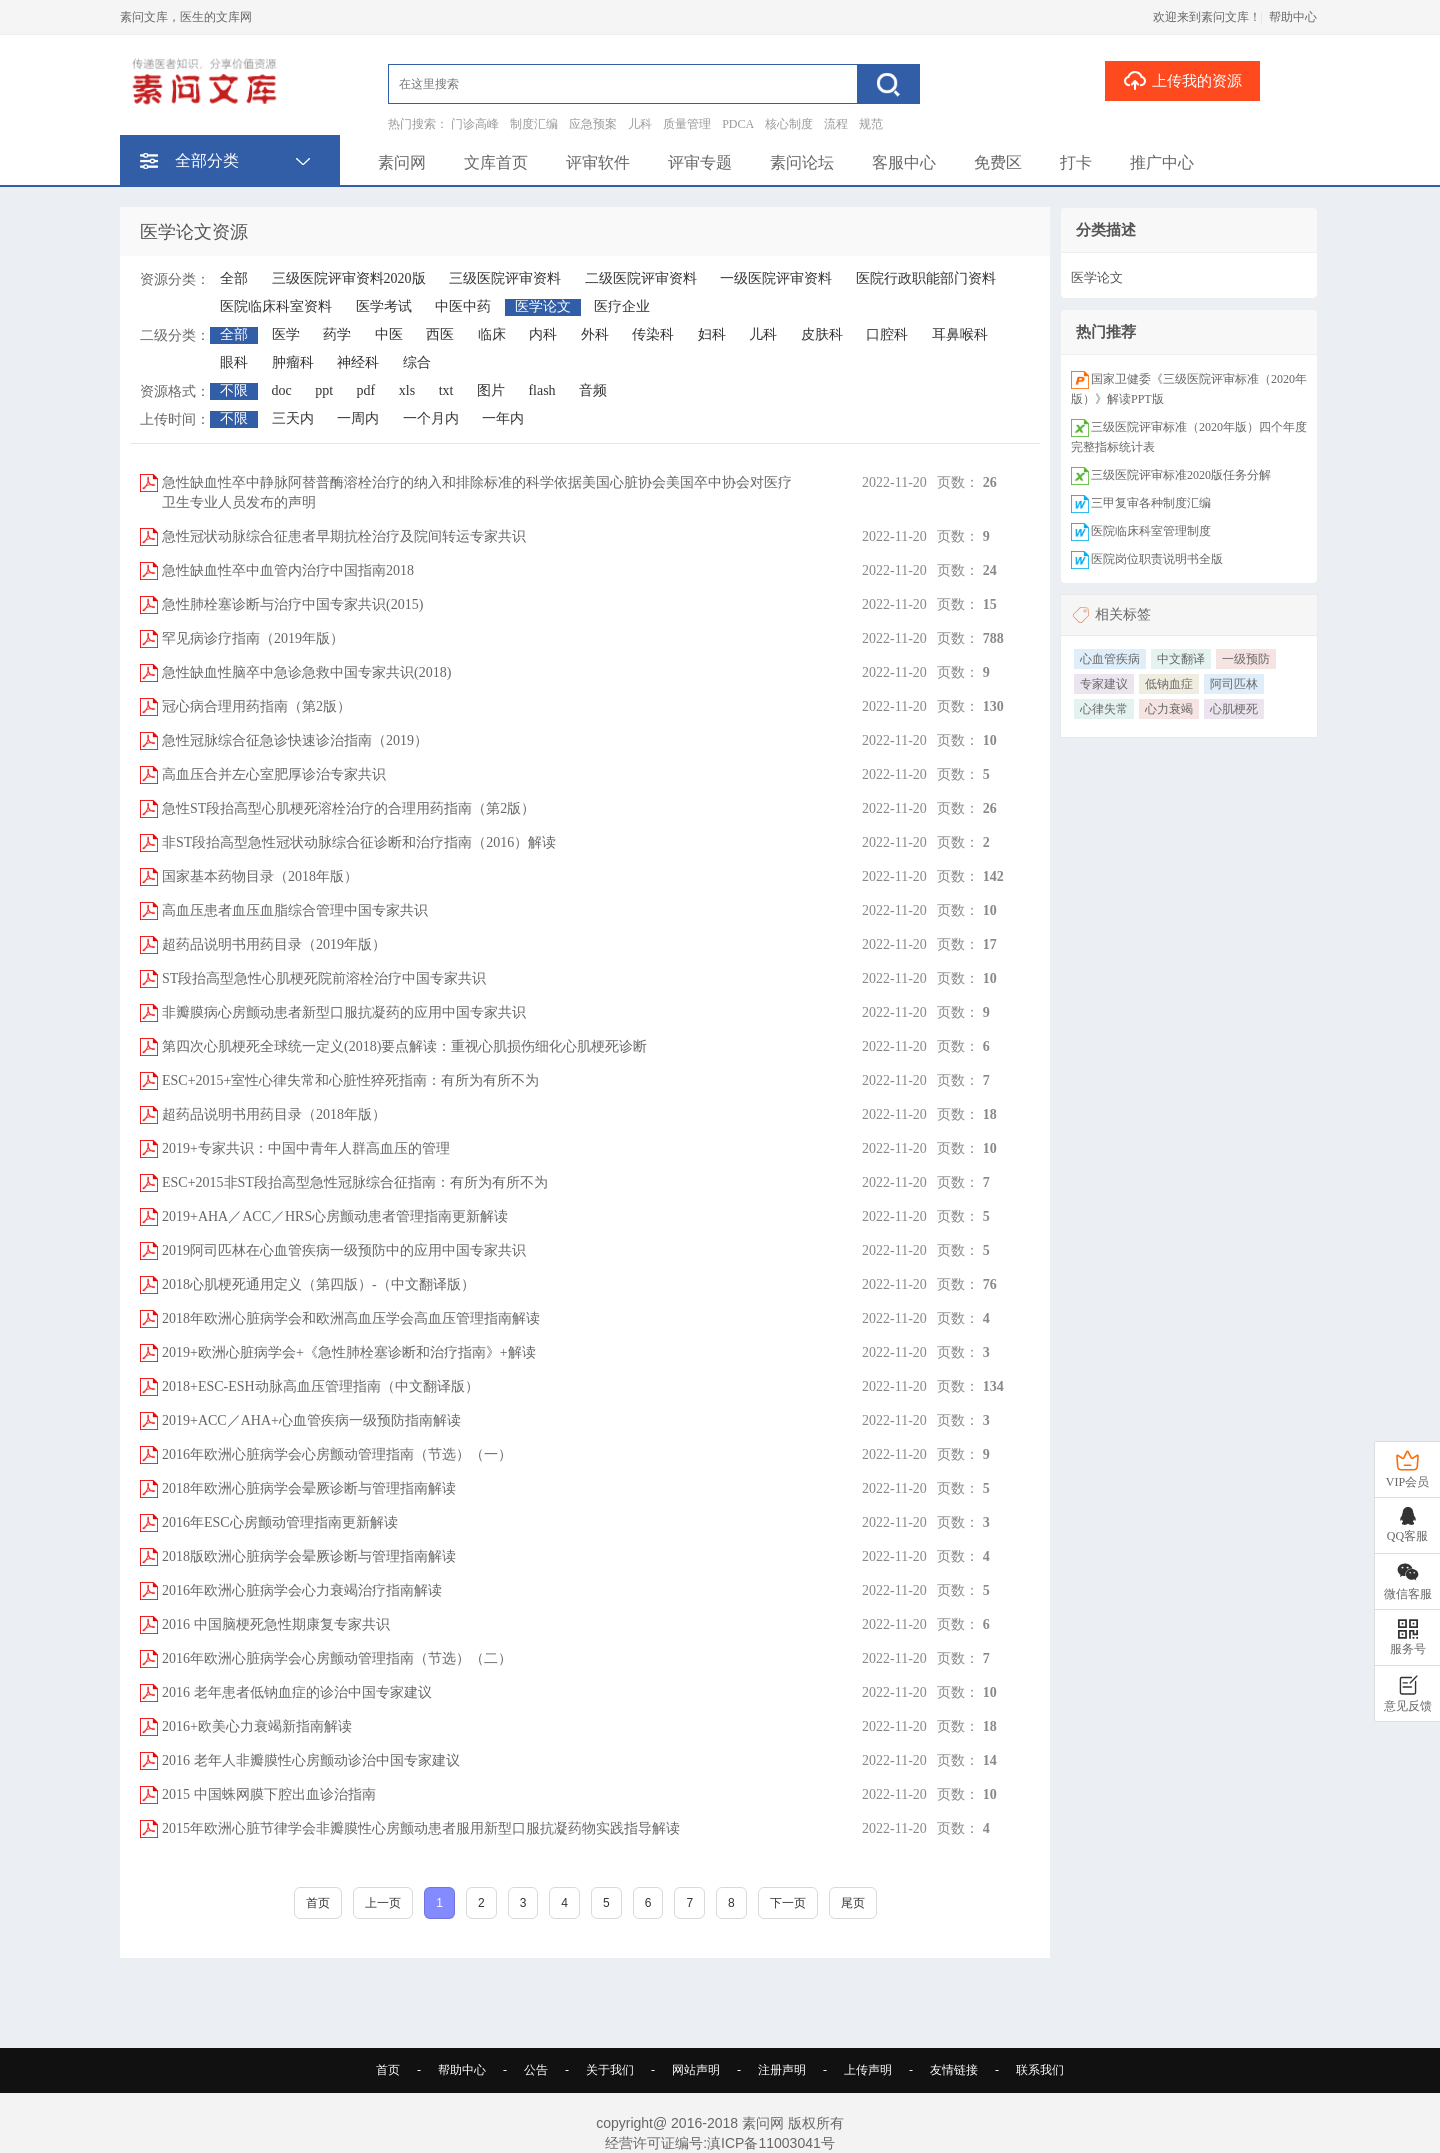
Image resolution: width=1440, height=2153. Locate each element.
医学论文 (543, 306)
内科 (543, 334)
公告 (536, 2070)
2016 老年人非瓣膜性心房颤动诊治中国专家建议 (311, 1760)
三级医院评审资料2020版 (349, 278)
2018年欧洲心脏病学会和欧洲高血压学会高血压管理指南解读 (351, 1318)
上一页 (383, 1903)
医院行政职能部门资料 (926, 278)
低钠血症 (1169, 684)
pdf (366, 390)
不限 (234, 390)
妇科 (712, 334)
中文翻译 (1181, 659)
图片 (491, 390)
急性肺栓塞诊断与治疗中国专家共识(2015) (292, 604)
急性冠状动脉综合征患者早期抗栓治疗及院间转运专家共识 (344, 536)
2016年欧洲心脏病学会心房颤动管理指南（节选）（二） (337, 1658)
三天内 (293, 418)
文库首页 (496, 162)
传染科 (653, 334)
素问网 (402, 162)
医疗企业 (622, 306)
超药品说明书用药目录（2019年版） (274, 944)
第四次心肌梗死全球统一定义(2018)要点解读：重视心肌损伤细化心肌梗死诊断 (404, 1046)
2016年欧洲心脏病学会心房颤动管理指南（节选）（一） (337, 1454)
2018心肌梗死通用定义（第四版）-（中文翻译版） (318, 1284)
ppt (324, 390)
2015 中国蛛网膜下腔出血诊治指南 (269, 1794)
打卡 (1076, 162)
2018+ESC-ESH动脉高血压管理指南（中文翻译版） (320, 1386)
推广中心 (1162, 162)
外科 (595, 334)
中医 (389, 334)
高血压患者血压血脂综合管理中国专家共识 (295, 910)
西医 (440, 334)
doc (282, 390)
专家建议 (1104, 684)
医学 (286, 334)
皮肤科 (822, 334)
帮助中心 (1293, 17)
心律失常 (1104, 709)
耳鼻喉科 (960, 334)
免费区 (998, 162)
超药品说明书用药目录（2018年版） (274, 1114)
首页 (318, 1903)
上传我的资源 (1182, 80)
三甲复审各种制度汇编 (1151, 503)
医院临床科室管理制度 (1151, 531)
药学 (337, 334)
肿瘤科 (293, 362)
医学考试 (384, 306)
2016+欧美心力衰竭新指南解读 (257, 1726)
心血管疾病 (1110, 659)
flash (541, 390)
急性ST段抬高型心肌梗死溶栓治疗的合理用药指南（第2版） (348, 808)
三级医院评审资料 (505, 278)
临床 (492, 334)
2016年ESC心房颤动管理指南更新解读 (280, 1522)
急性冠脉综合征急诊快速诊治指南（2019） (295, 740)
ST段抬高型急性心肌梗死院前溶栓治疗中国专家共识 (324, 978)
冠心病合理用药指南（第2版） (256, 706)
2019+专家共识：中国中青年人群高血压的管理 (306, 1148)
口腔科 (887, 334)
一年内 (503, 418)
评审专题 (700, 162)
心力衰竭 (1169, 709)
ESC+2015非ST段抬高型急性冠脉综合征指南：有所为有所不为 (355, 1182)
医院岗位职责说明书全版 (1157, 559)
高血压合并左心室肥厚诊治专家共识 (274, 774)
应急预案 (593, 124)
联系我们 (1040, 2070)
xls (407, 390)
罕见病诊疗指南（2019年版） (253, 638)
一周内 (358, 418)
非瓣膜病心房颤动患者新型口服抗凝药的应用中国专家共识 (344, 1012)
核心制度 (789, 124)
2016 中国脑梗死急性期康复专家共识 (276, 1624)
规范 (871, 124)
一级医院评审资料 (776, 278)
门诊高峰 (475, 124)
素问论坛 (802, 162)
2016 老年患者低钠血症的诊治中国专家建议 (297, 1692)
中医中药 (463, 306)
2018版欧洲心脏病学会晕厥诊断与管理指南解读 (309, 1556)
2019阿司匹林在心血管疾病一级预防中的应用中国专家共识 (344, 1250)
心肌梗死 (1234, 709)
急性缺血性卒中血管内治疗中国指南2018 (288, 570)
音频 (593, 390)
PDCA (738, 124)
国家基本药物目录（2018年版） (260, 876)
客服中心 (904, 162)
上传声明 (868, 2070)
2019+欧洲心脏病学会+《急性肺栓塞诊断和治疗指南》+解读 (349, 1352)
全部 (234, 278)
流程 (836, 124)
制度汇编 (534, 124)
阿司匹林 (1234, 684)
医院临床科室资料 (276, 306)
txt (446, 390)
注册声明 (782, 2070)
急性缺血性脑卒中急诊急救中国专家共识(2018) (306, 672)
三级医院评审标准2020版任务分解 (1181, 475)
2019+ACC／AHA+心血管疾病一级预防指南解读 (311, 1420)
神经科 (358, 362)
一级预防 (1246, 659)
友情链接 (954, 2070)
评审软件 (598, 162)
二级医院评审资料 (641, 278)
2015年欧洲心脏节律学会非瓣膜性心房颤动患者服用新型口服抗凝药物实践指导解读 (421, 1828)
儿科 (640, 124)
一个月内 (431, 418)
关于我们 (610, 2070)
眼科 (234, 362)
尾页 (853, 1903)
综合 (417, 362)
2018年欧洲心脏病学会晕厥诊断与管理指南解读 (309, 1488)
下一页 (788, 1903)
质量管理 (687, 124)
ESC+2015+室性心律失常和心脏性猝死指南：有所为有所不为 (350, 1080)
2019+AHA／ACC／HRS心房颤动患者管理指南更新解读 (335, 1216)
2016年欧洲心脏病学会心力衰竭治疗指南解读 (302, 1590)
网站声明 (696, 2070)
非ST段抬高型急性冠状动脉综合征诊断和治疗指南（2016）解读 (359, 842)
